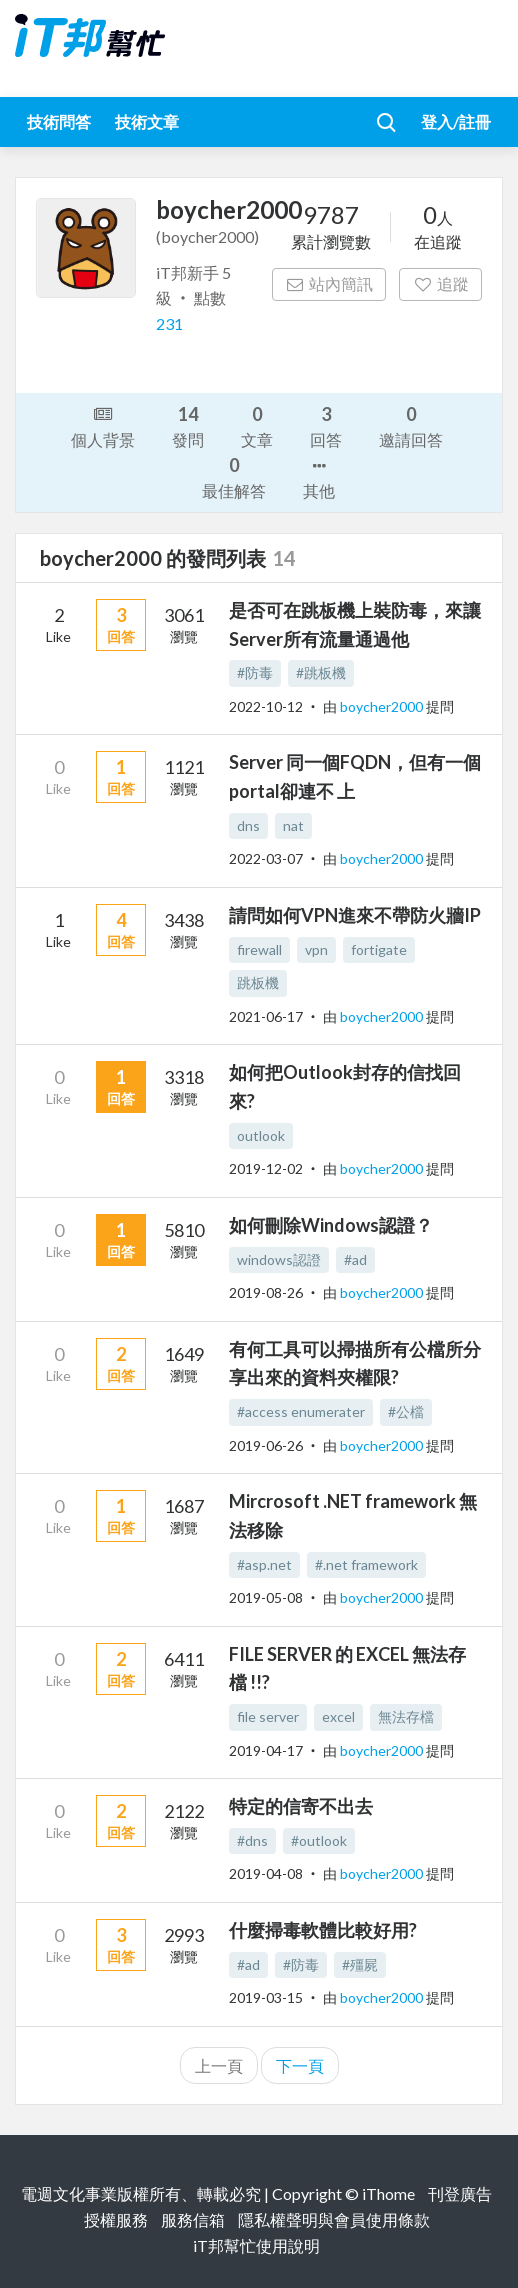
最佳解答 (234, 476)
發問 (188, 425)
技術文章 (147, 121)
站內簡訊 (329, 283)
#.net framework (366, 1564)
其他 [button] (319, 477)
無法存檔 (406, 1716)
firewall (259, 949)
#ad (355, 1259)
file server (268, 1716)
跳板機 (258, 982)
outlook (261, 1135)
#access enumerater (301, 1411)
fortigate (379, 949)
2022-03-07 (266, 858)
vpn (316, 949)
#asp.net (264, 1564)
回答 (326, 425)
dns (248, 825)
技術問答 (59, 121)
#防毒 (255, 672)
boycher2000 (383, 706)
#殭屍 (360, 1964)
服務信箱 (193, 2219)
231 (169, 323)
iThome (388, 2193)
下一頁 (300, 2065)
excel (338, 1716)
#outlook (319, 1840)
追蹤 (440, 283)
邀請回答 (411, 425)
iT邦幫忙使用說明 (256, 2245)
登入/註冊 (456, 121)
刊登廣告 (460, 2193)
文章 (257, 425)
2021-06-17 (266, 1016)
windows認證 (279, 1259)
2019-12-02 (266, 1168)
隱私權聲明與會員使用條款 (334, 2219)
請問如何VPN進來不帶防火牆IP (355, 915)
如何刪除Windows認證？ (331, 1225)
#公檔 (406, 1411)
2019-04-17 (266, 1750)
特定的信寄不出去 (301, 1806)
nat (293, 825)
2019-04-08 (266, 1873)
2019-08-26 (266, 1292)
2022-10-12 (266, 706)
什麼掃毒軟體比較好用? (323, 1930)
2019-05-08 (266, 1597)
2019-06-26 (266, 1445)
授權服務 (116, 2219)
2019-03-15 (266, 1997)
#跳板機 (321, 672)
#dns (252, 1840)
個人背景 (103, 425)
